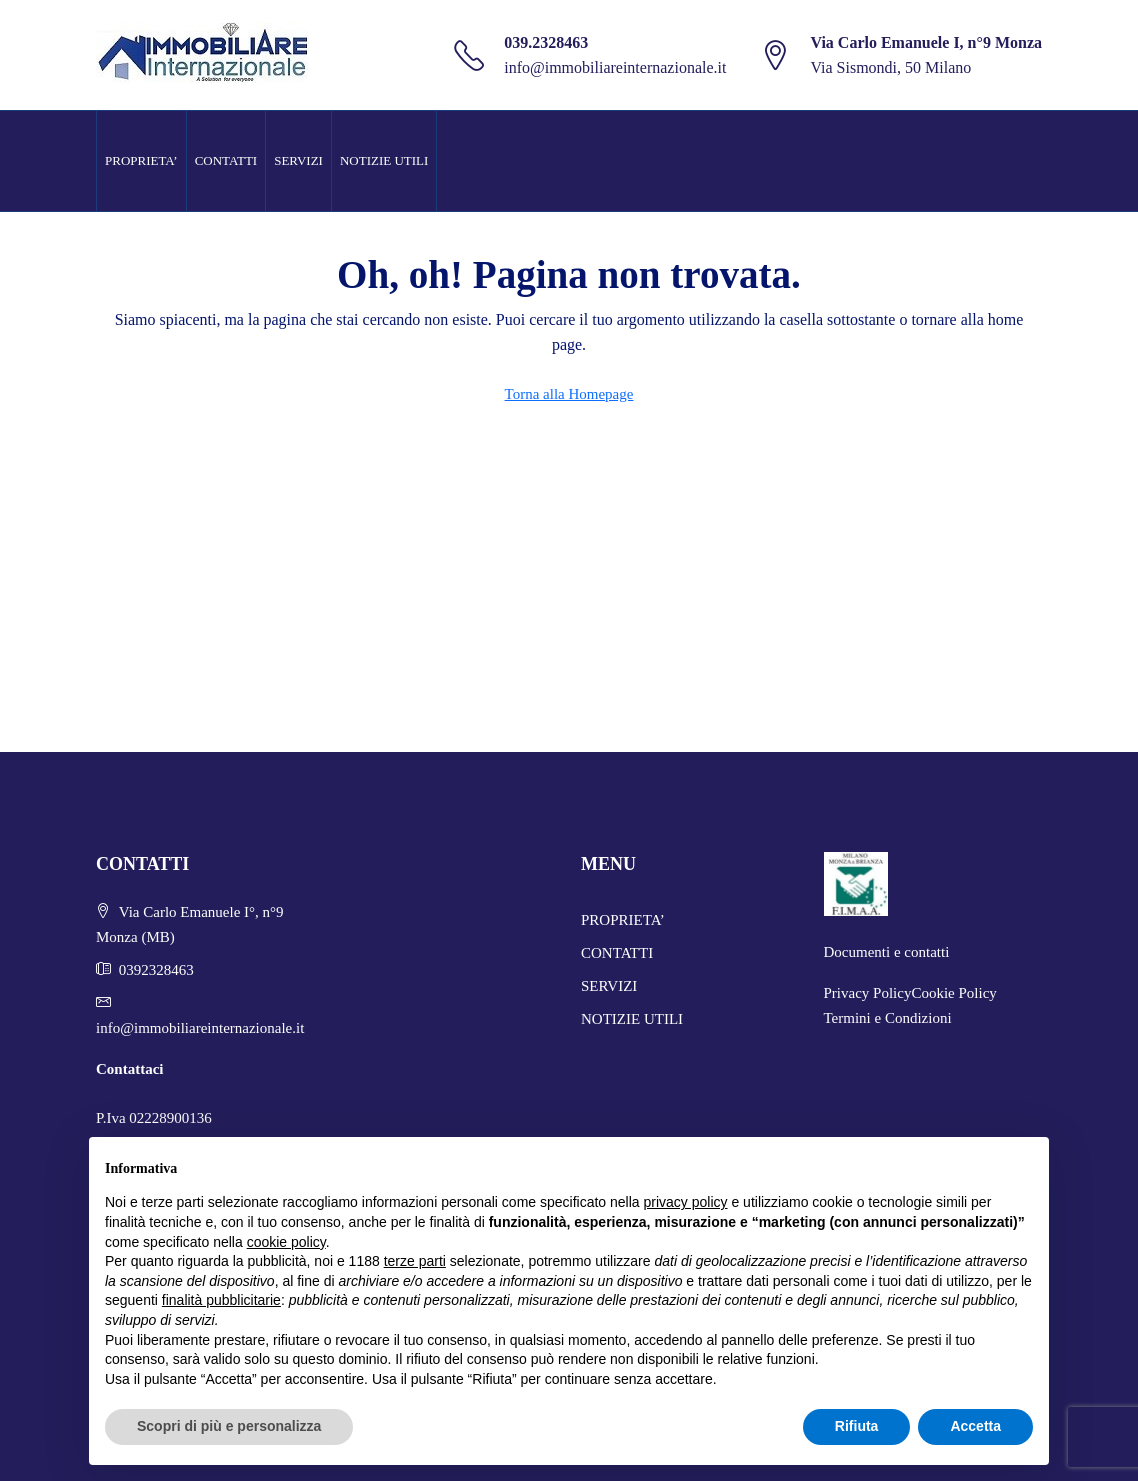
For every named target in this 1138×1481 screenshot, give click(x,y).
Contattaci (130, 1069)
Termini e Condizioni (888, 1018)
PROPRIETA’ (141, 160)
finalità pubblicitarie (221, 1300)
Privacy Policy (868, 993)
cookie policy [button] (286, 1242)
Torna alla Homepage (569, 394)
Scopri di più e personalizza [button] (229, 1426)
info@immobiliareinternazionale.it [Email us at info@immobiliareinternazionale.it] (200, 1028)
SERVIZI (298, 160)
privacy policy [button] (686, 1202)
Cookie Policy (953, 993)
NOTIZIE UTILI (384, 160)
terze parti (415, 1261)
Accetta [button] (975, 1426)
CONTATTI (226, 160)
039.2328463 (546, 42)
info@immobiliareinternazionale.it (615, 67)
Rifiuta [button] (857, 1426)
